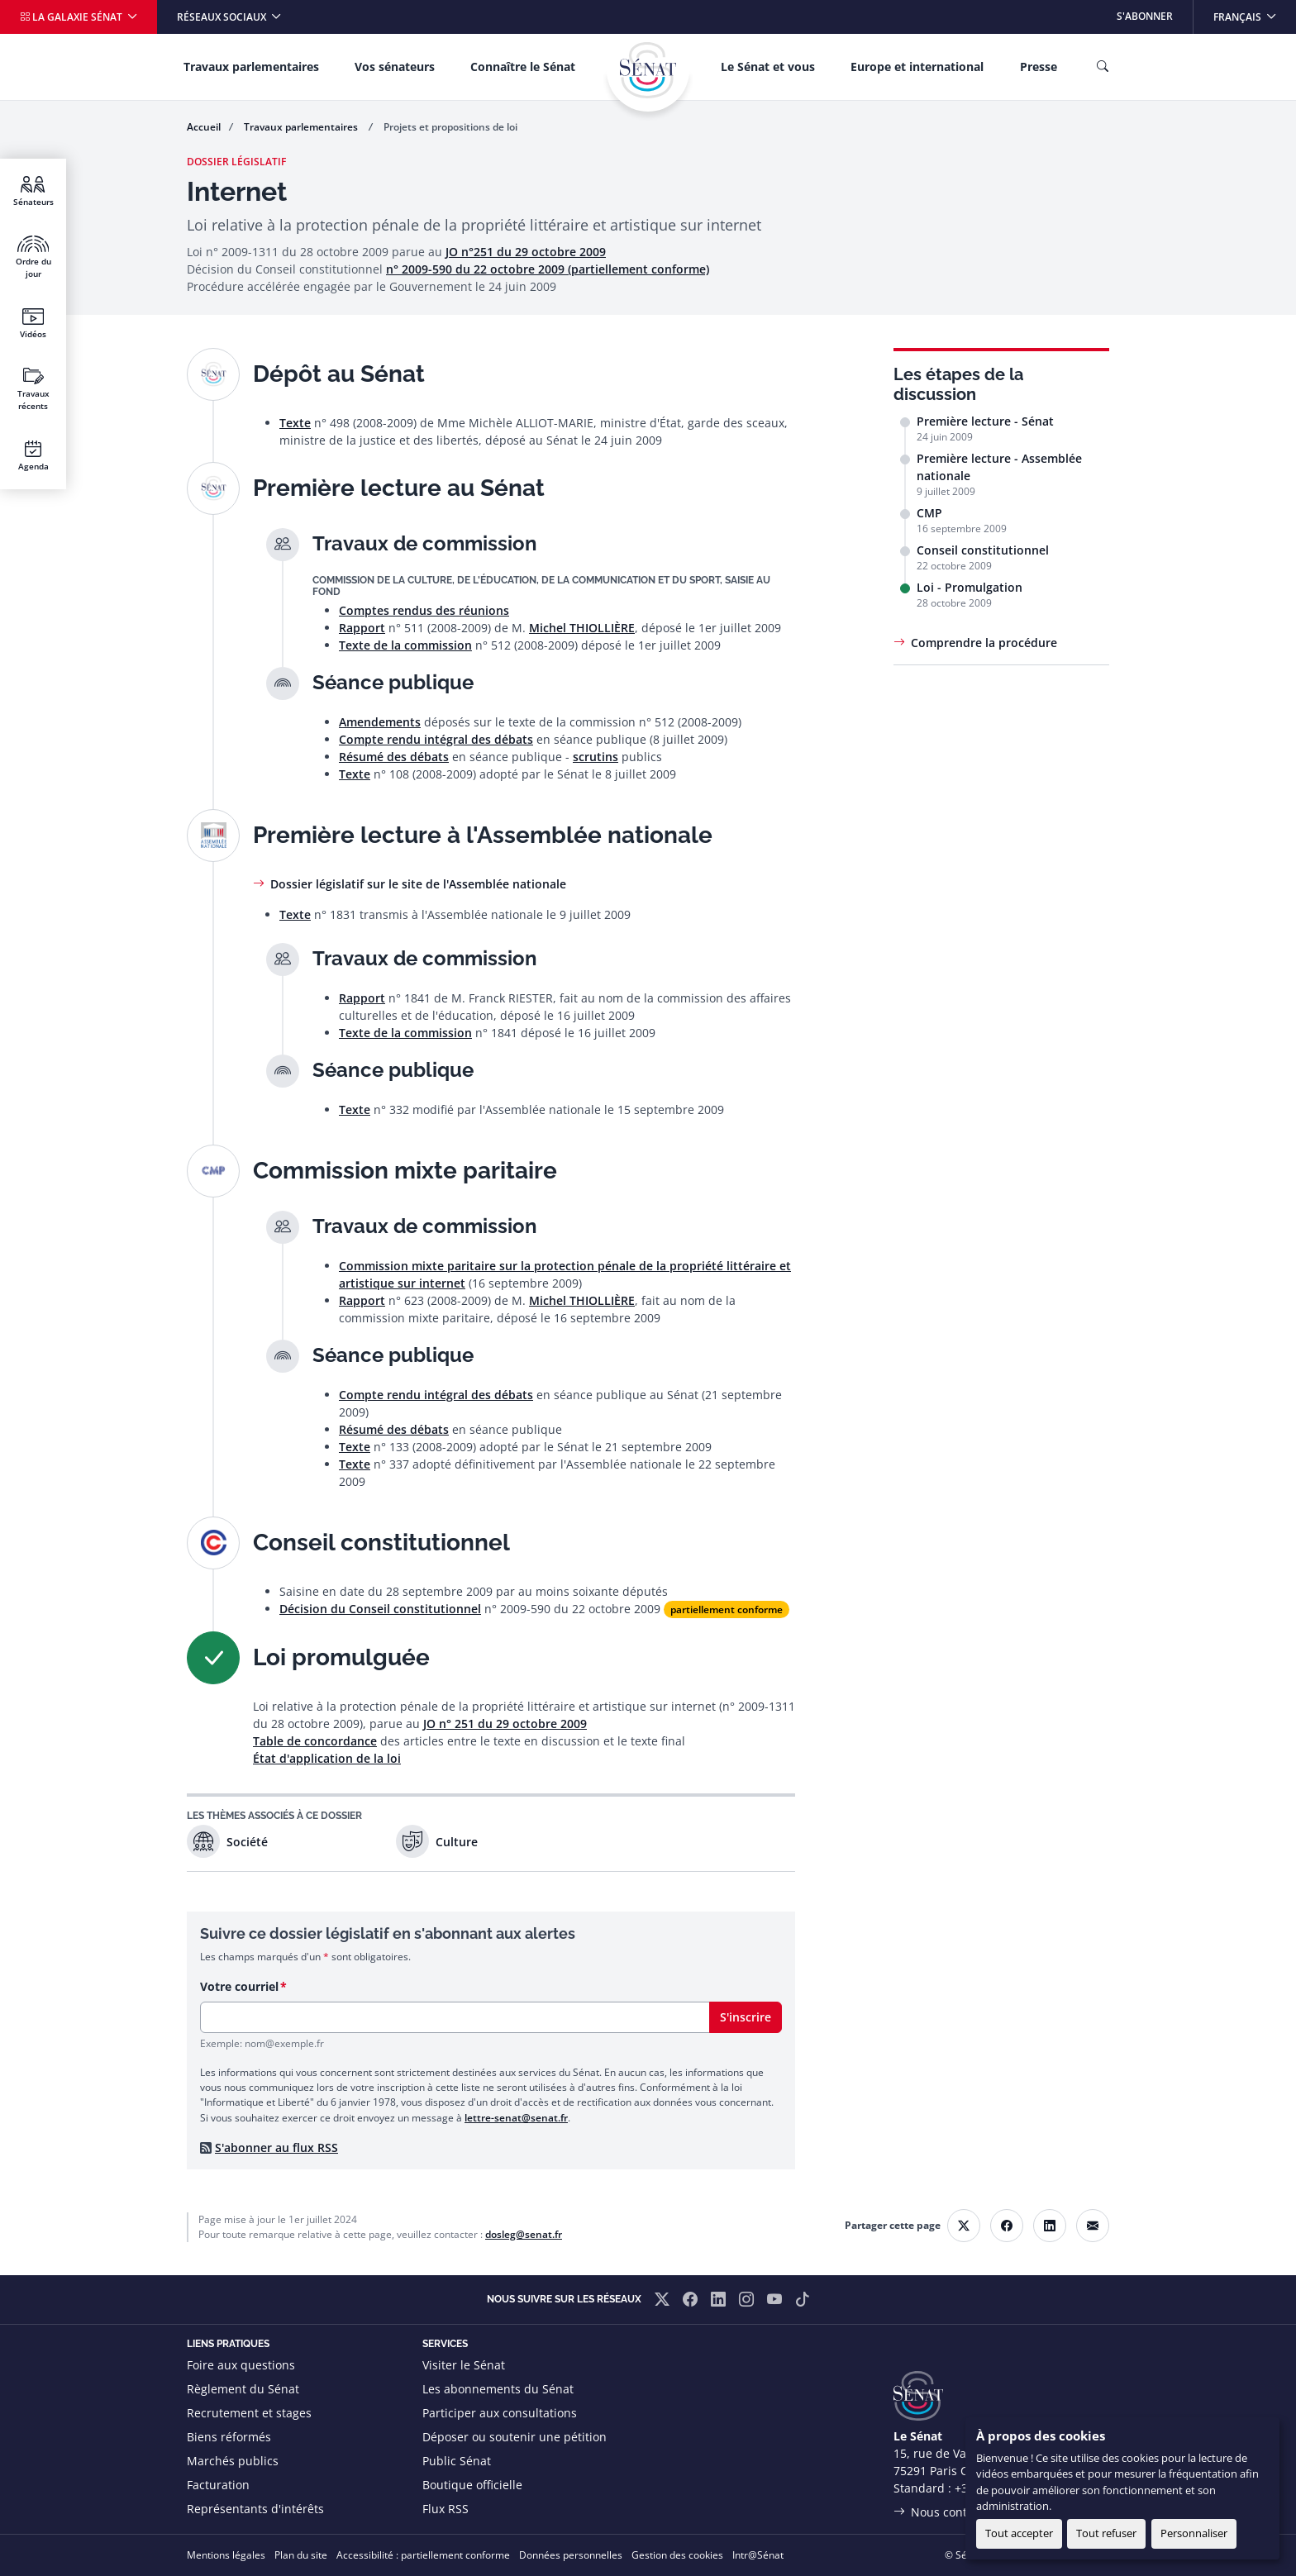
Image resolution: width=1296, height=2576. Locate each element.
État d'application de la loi (327, 1758)
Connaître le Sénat (522, 66)
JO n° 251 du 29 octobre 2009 (505, 1723)
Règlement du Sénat (243, 2389)
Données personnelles (570, 2555)
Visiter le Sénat (463, 2365)
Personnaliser (1193, 2533)
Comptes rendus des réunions (424, 610)
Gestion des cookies (677, 2555)
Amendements (380, 722)
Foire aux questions (241, 2365)
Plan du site (300, 2555)
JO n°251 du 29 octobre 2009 (526, 252)
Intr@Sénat (758, 2555)
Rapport (362, 628)
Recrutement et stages (249, 2413)
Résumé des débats (394, 756)
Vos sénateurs (395, 66)
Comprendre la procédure (984, 642)
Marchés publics (233, 2461)
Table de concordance (315, 1741)
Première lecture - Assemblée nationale (999, 466)
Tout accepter (1019, 2533)
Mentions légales (226, 2555)
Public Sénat (456, 2461)
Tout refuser (1106, 2533)
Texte (295, 423)
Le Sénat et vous (768, 66)
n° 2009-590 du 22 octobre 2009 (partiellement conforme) (547, 269)
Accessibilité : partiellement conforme (423, 2555)
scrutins (595, 756)
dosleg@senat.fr (523, 2234)
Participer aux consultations (499, 2413)
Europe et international (917, 66)
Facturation (218, 2485)
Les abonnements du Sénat (498, 2389)
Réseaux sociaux (223, 17)
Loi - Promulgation (969, 587)
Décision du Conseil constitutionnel (380, 1609)
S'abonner (1145, 16)
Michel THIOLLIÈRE (582, 628)
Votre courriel (239, 1986)
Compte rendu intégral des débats (436, 739)
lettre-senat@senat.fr (516, 2118)
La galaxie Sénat (72, 17)
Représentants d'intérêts (255, 2508)
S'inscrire (745, 2017)
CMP (929, 513)
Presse (1038, 66)
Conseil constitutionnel (983, 550)
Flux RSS (445, 2508)
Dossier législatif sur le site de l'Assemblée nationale (418, 884)
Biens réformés (229, 2437)
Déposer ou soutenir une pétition (514, 2437)
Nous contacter (953, 2512)
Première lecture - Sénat (985, 421)
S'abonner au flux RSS (276, 2147)
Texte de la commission (405, 645)
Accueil (204, 127)
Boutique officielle (472, 2485)
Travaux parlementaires (251, 66)
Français (1254, 12)
